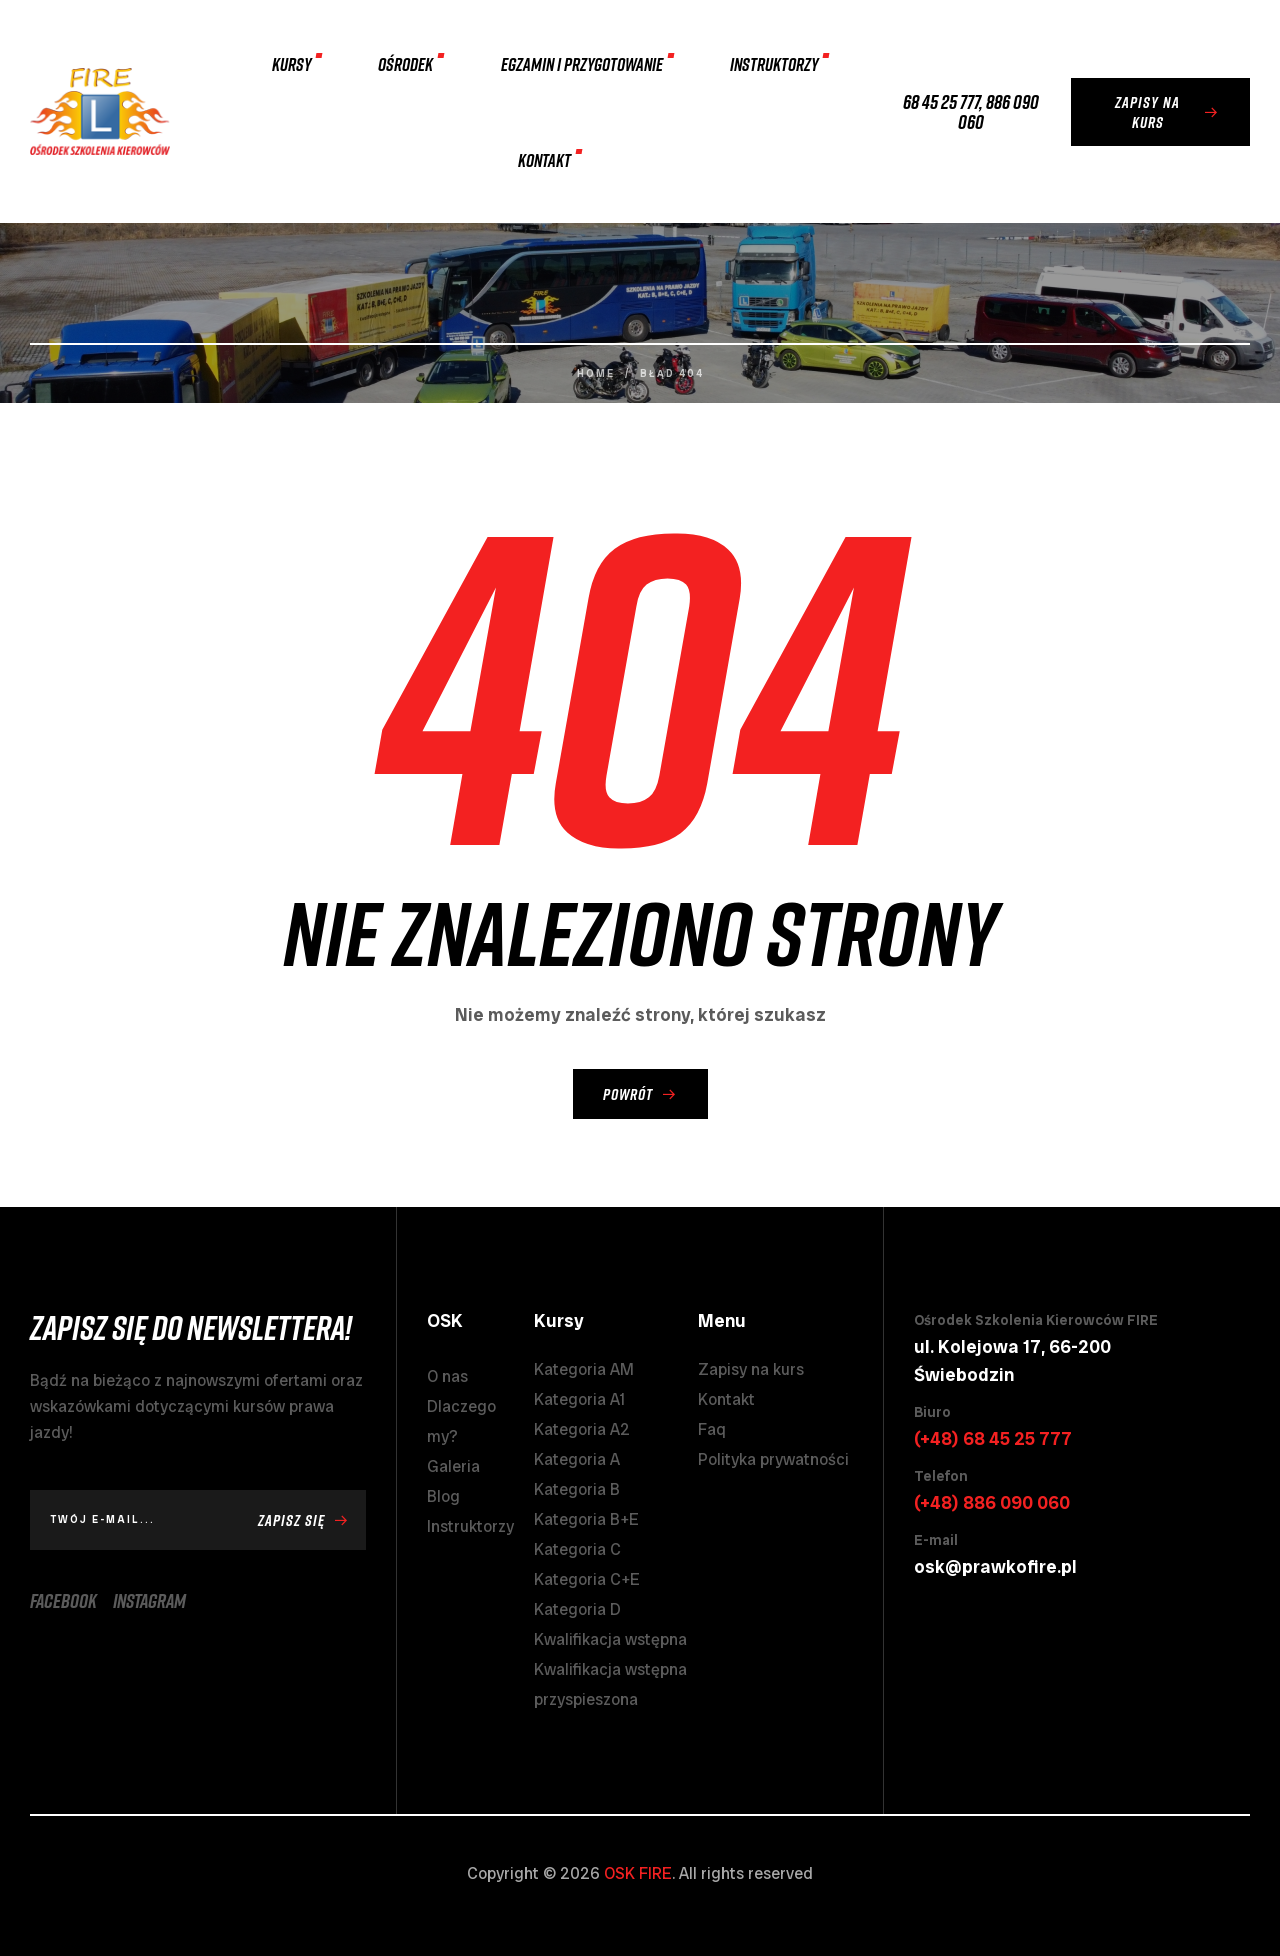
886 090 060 (998, 111)
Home (596, 373)
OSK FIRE (638, 1873)
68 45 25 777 (941, 101)
